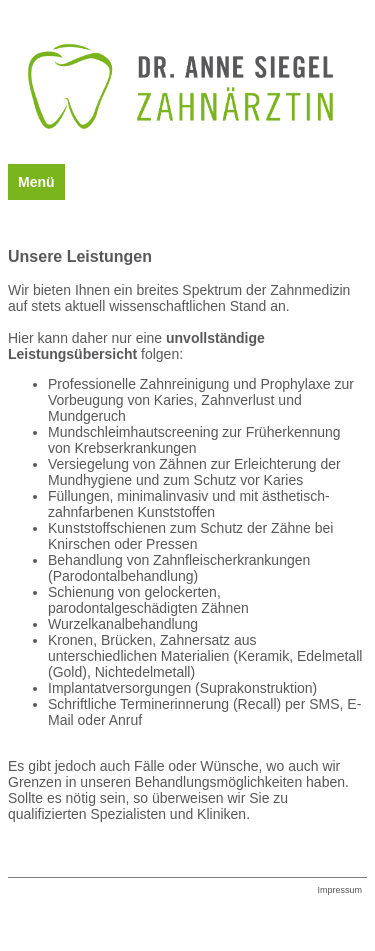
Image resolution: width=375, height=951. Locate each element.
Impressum (339, 890)
